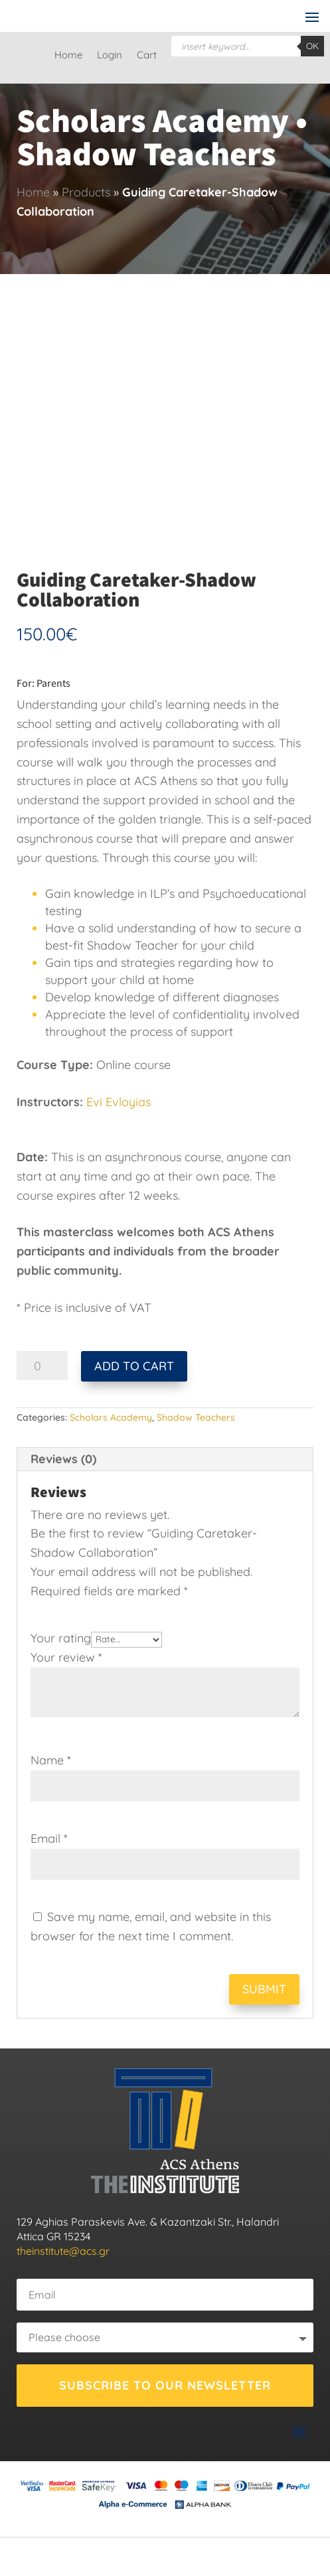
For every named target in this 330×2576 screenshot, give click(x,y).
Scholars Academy (111, 1417)
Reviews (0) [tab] (63, 1459)
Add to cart (134, 1366)
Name (51, 1760)
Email (49, 1838)
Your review (66, 1657)
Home (68, 55)
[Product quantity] (42, 1365)
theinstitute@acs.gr (63, 2250)
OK (312, 45)
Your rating (61, 1638)
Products (86, 192)
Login (109, 55)
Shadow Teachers (196, 1417)
